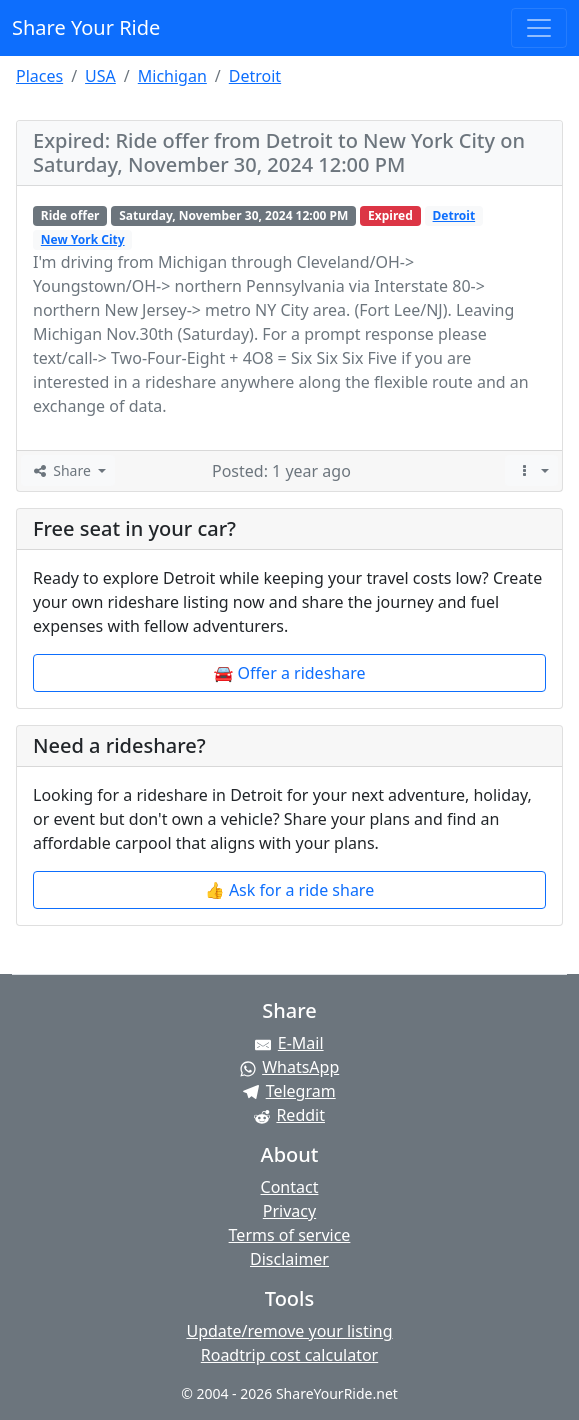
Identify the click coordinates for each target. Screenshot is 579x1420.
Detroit (255, 76)
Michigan (172, 76)
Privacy (289, 1211)
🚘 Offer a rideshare (290, 673)
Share (62, 470)
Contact (290, 1187)
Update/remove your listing (289, 1331)
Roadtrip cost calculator (289, 1355)
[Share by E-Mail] (289, 1043)
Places (39, 76)
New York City (83, 239)
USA (100, 76)
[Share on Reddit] (289, 1115)
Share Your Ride (86, 27)
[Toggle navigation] (539, 28)
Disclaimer (289, 1259)
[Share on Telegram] (289, 1091)
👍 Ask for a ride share (289, 890)
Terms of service (290, 1235)
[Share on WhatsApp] (289, 1067)
